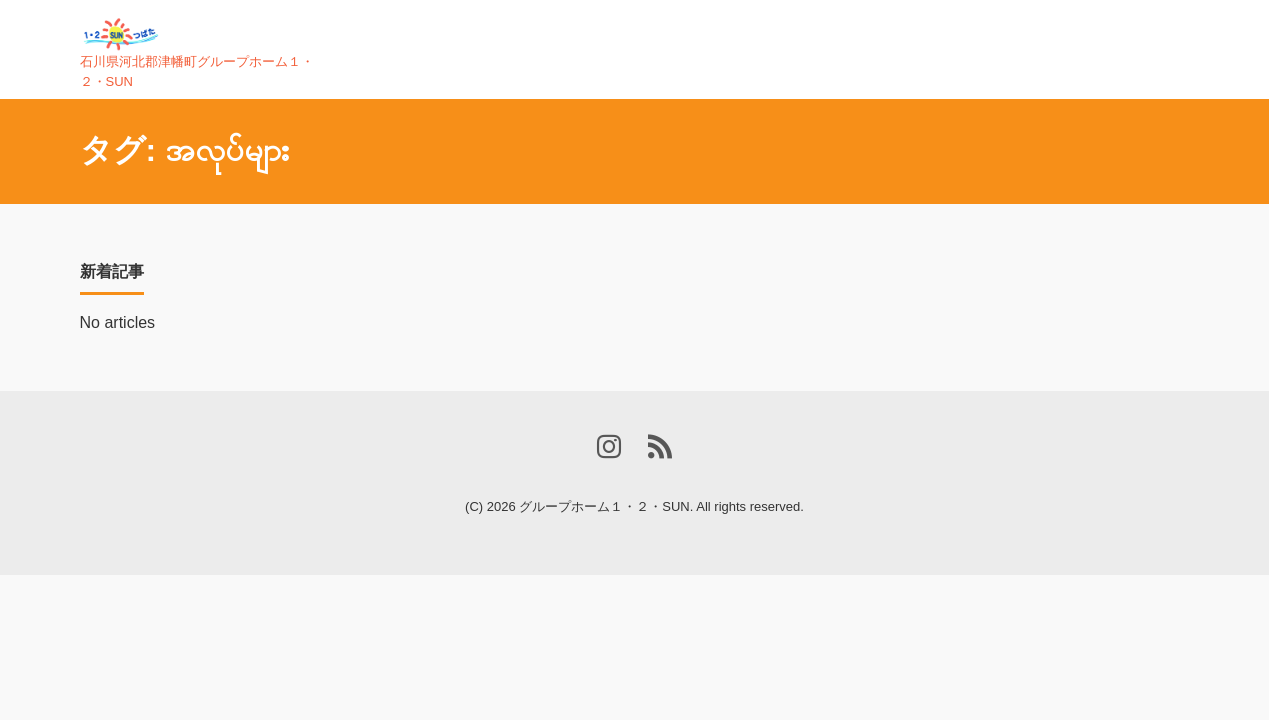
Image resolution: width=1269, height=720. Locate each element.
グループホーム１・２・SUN (604, 506)
